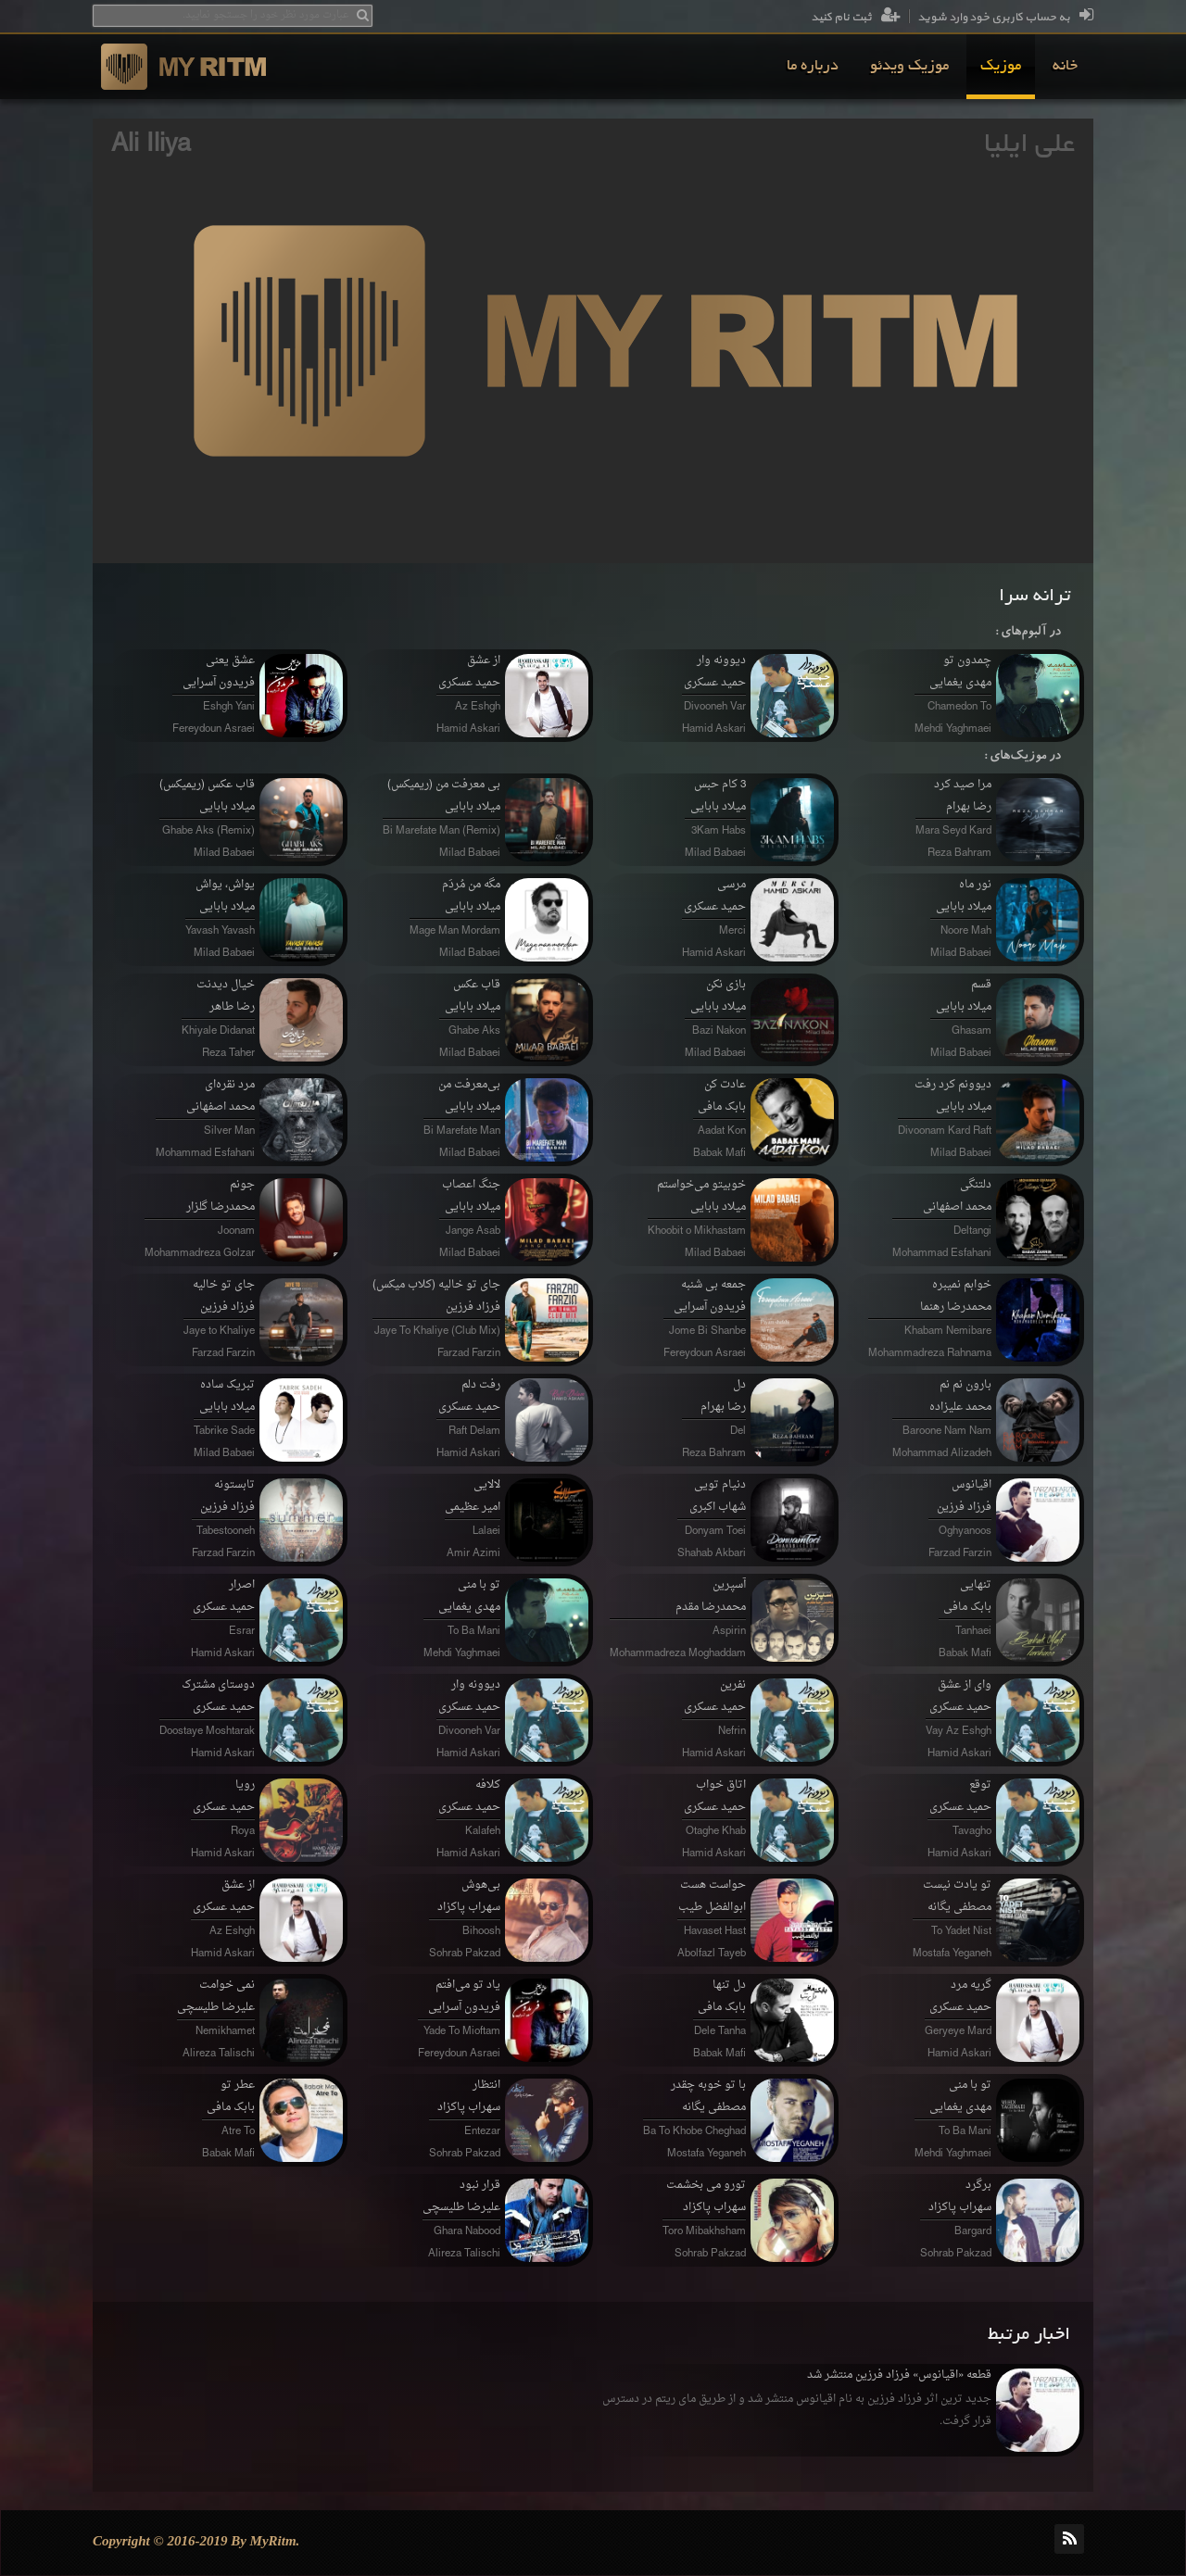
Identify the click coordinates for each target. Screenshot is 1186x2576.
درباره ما (813, 66)
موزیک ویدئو (909, 66)
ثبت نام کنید (856, 17)
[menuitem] (1065, 66)
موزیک (1000, 66)
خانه (1065, 66)
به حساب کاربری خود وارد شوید (1005, 17)
